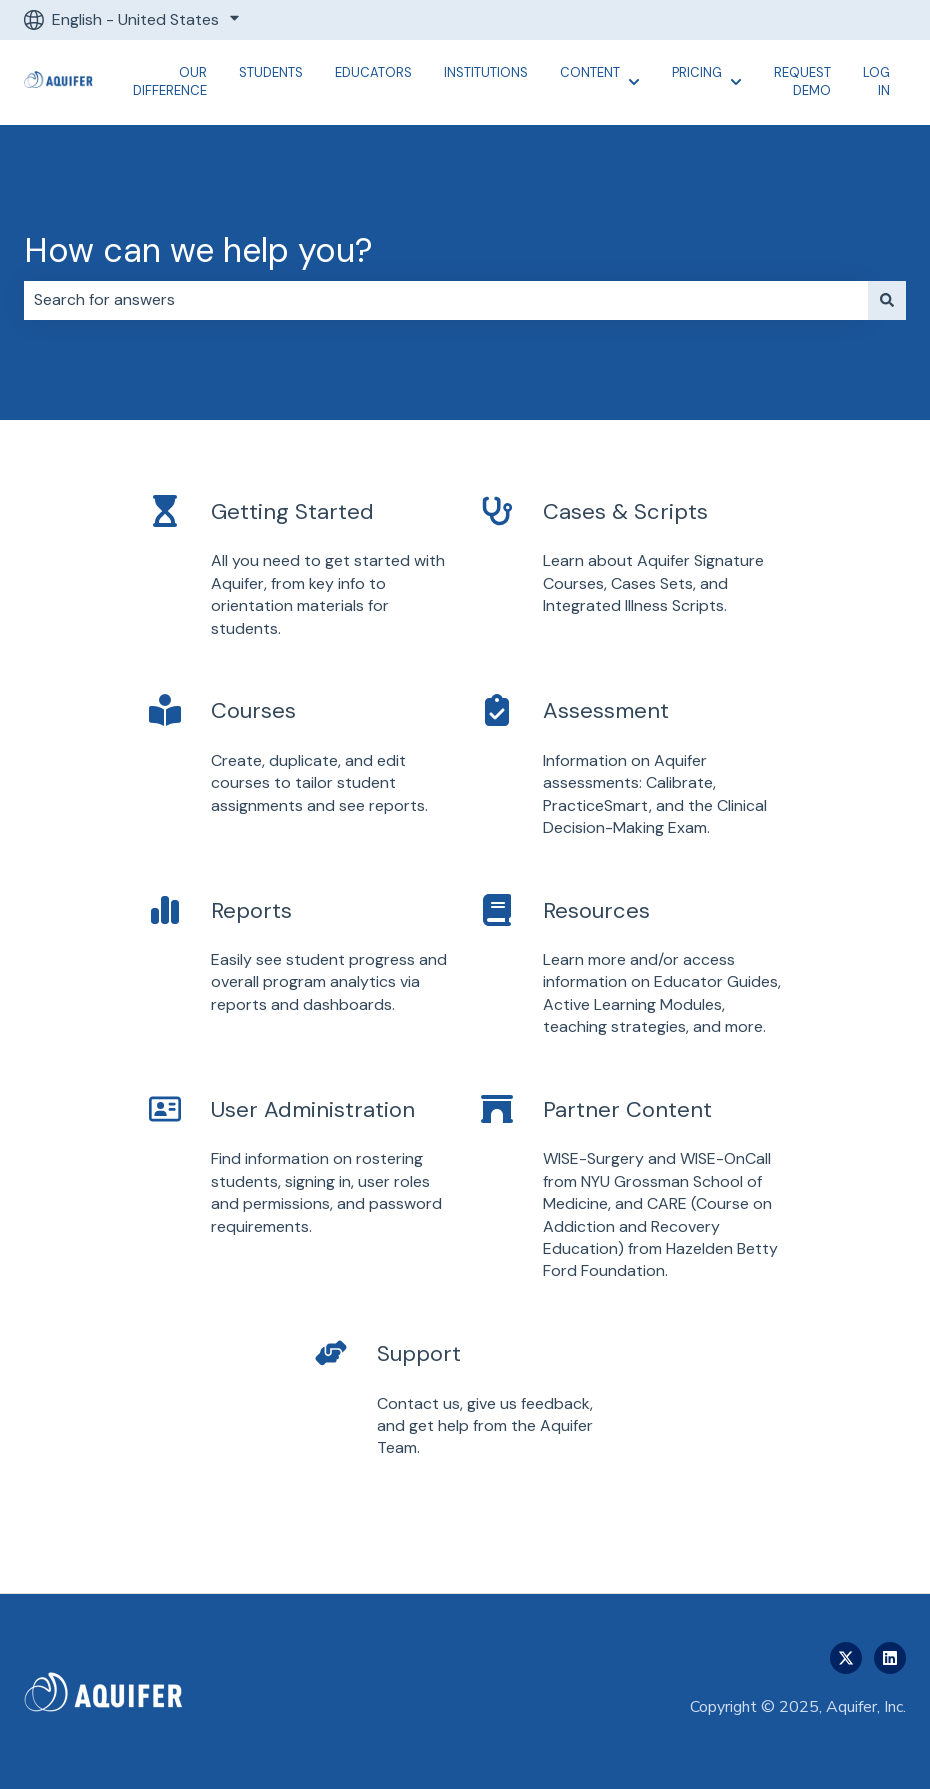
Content (590, 72)
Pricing (697, 72)
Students (271, 72)
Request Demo (802, 81)
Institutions (486, 72)
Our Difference (170, 81)
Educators (373, 72)
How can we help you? (198, 250)
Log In (876, 81)
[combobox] (446, 300)
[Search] (887, 300)
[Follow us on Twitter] (846, 1658)
